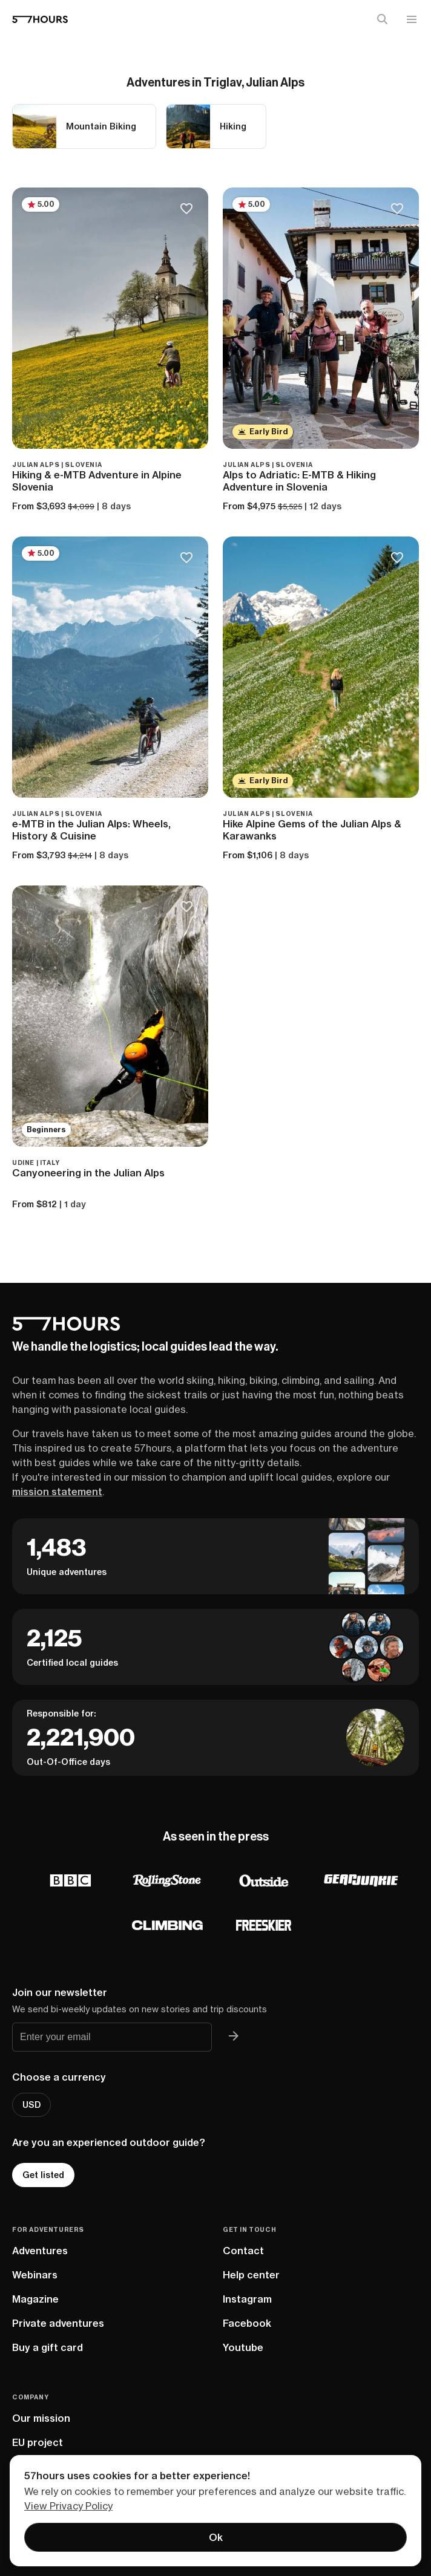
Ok (216, 2537)
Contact (243, 2251)
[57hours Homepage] (40, 19)
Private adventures (58, 2323)
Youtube (243, 2347)
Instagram (247, 2299)
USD (31, 2104)
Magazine (35, 2299)
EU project (37, 2442)
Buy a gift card (47, 2347)
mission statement (57, 1491)
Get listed (43, 2175)
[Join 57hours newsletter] (234, 2037)
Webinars (35, 2275)
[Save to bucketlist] (186, 209)
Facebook (247, 2323)
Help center (251, 2275)
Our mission (41, 2418)
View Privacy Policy (68, 2506)
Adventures (40, 2251)
